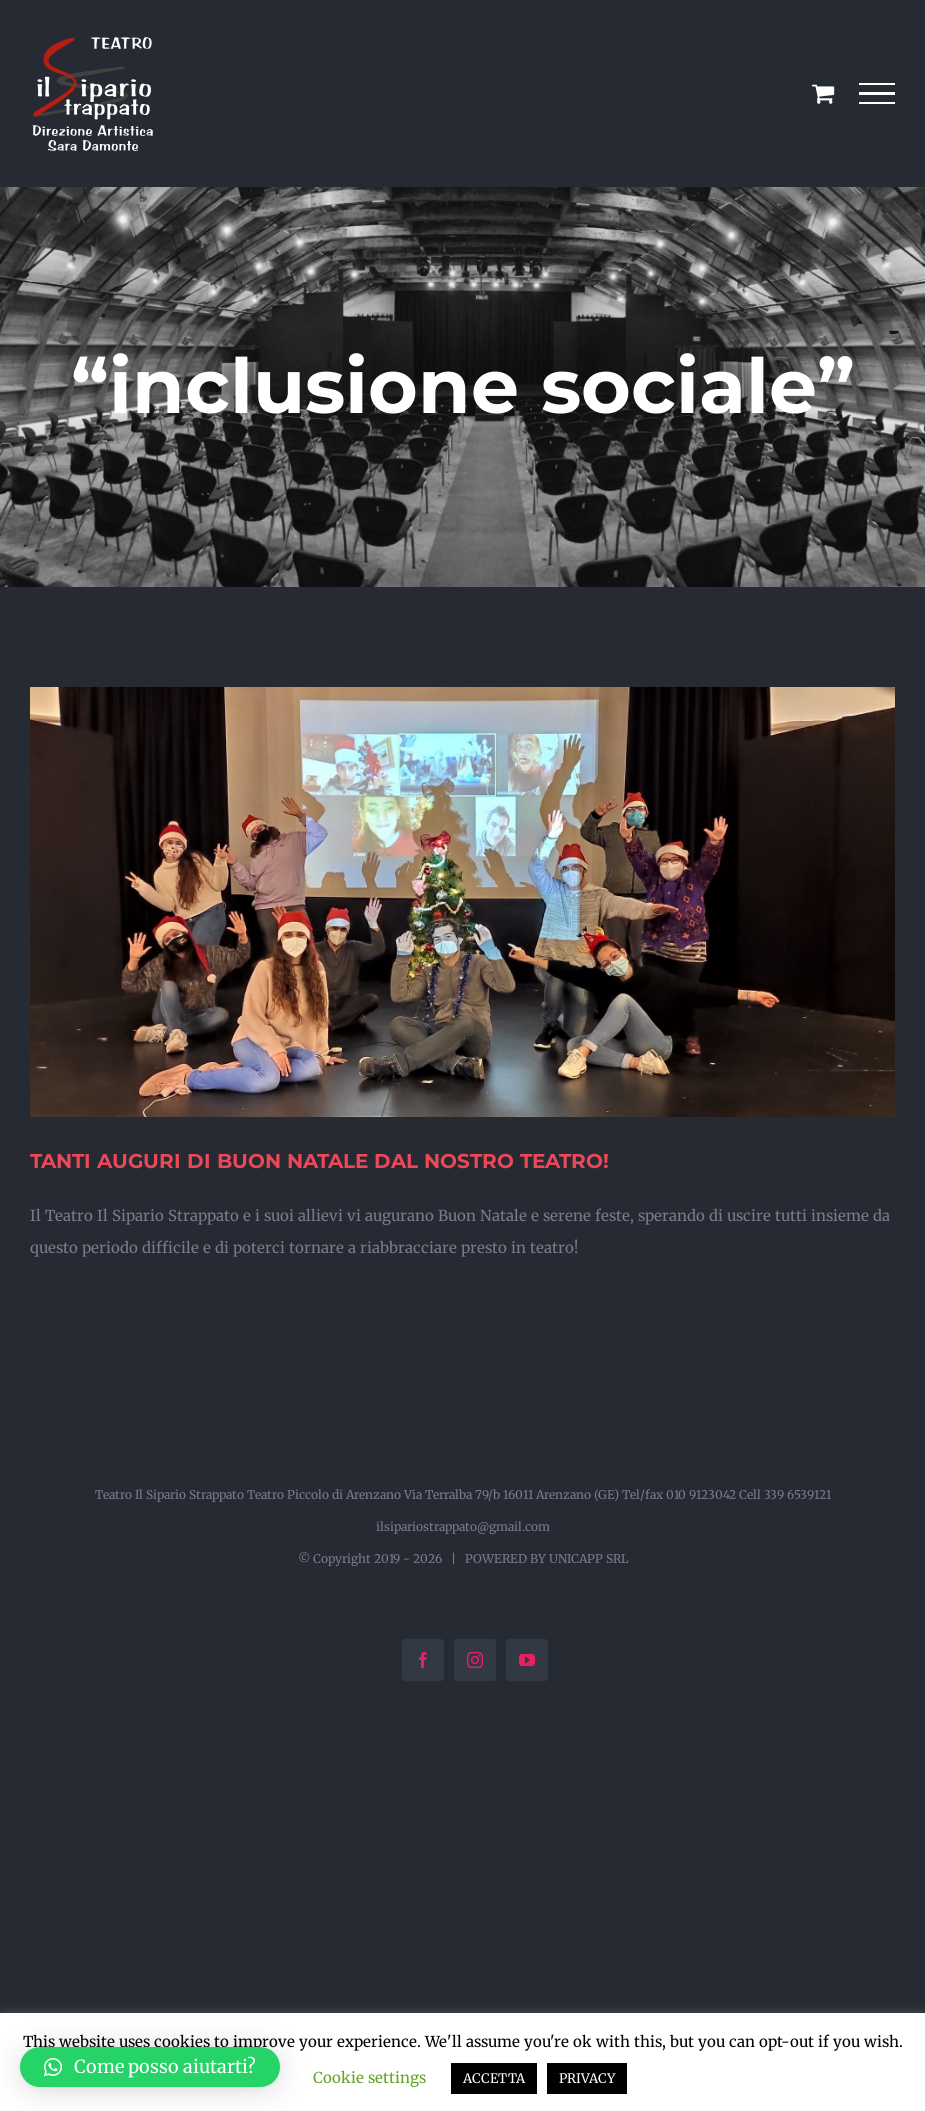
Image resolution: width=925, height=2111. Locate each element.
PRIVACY (587, 2078)
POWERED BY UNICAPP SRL (546, 1558)
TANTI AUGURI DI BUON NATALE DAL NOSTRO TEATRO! (319, 1161)
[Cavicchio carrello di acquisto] (823, 93)
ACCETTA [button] (494, 2078)
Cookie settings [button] (369, 2077)
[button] (150, 2067)
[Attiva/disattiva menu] (877, 94)
